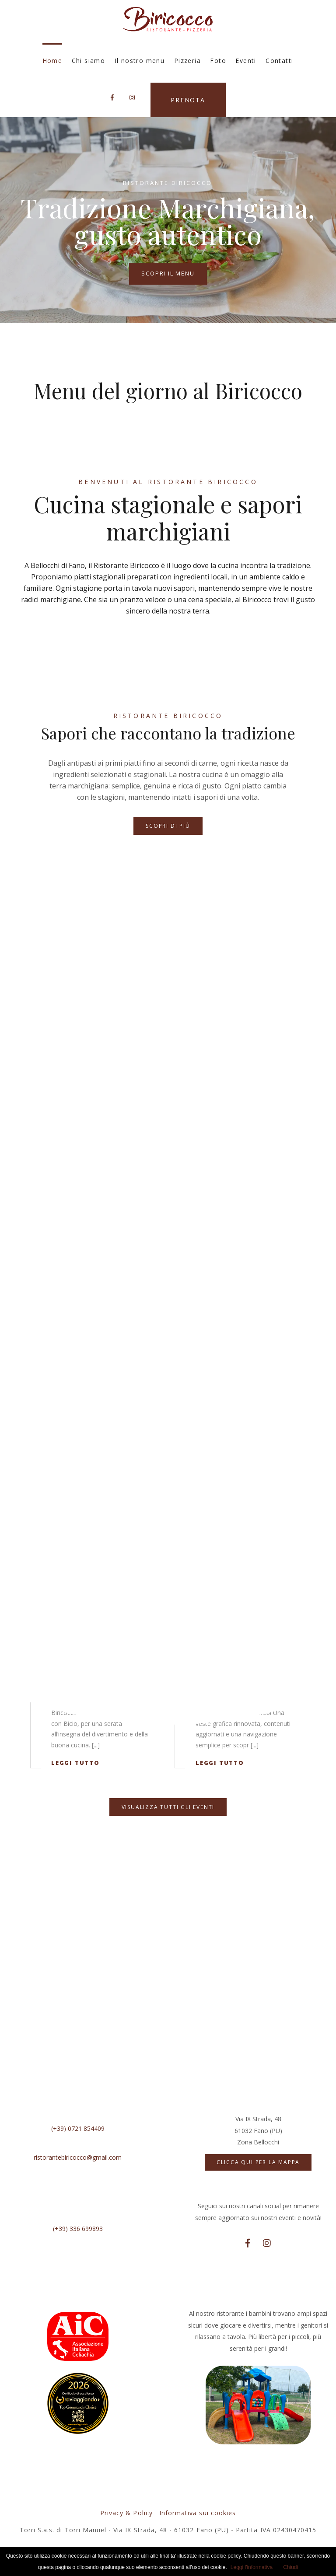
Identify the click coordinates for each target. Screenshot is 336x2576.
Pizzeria (187, 60)
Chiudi (290, 2567)
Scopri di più (168, 826)
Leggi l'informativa (252, 2567)
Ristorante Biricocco (168, 715)
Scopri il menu (167, 273)
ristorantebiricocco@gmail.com (78, 2157)
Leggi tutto (75, 1763)
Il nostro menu (140, 60)
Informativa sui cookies (197, 2513)
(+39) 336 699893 (78, 2228)
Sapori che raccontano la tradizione (168, 732)
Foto (218, 60)
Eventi (245, 60)
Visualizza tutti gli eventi (168, 1807)
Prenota (188, 100)
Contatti (279, 60)
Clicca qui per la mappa (258, 2162)
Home (52, 60)
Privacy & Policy (126, 2513)
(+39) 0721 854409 (78, 2128)
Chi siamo (88, 60)
